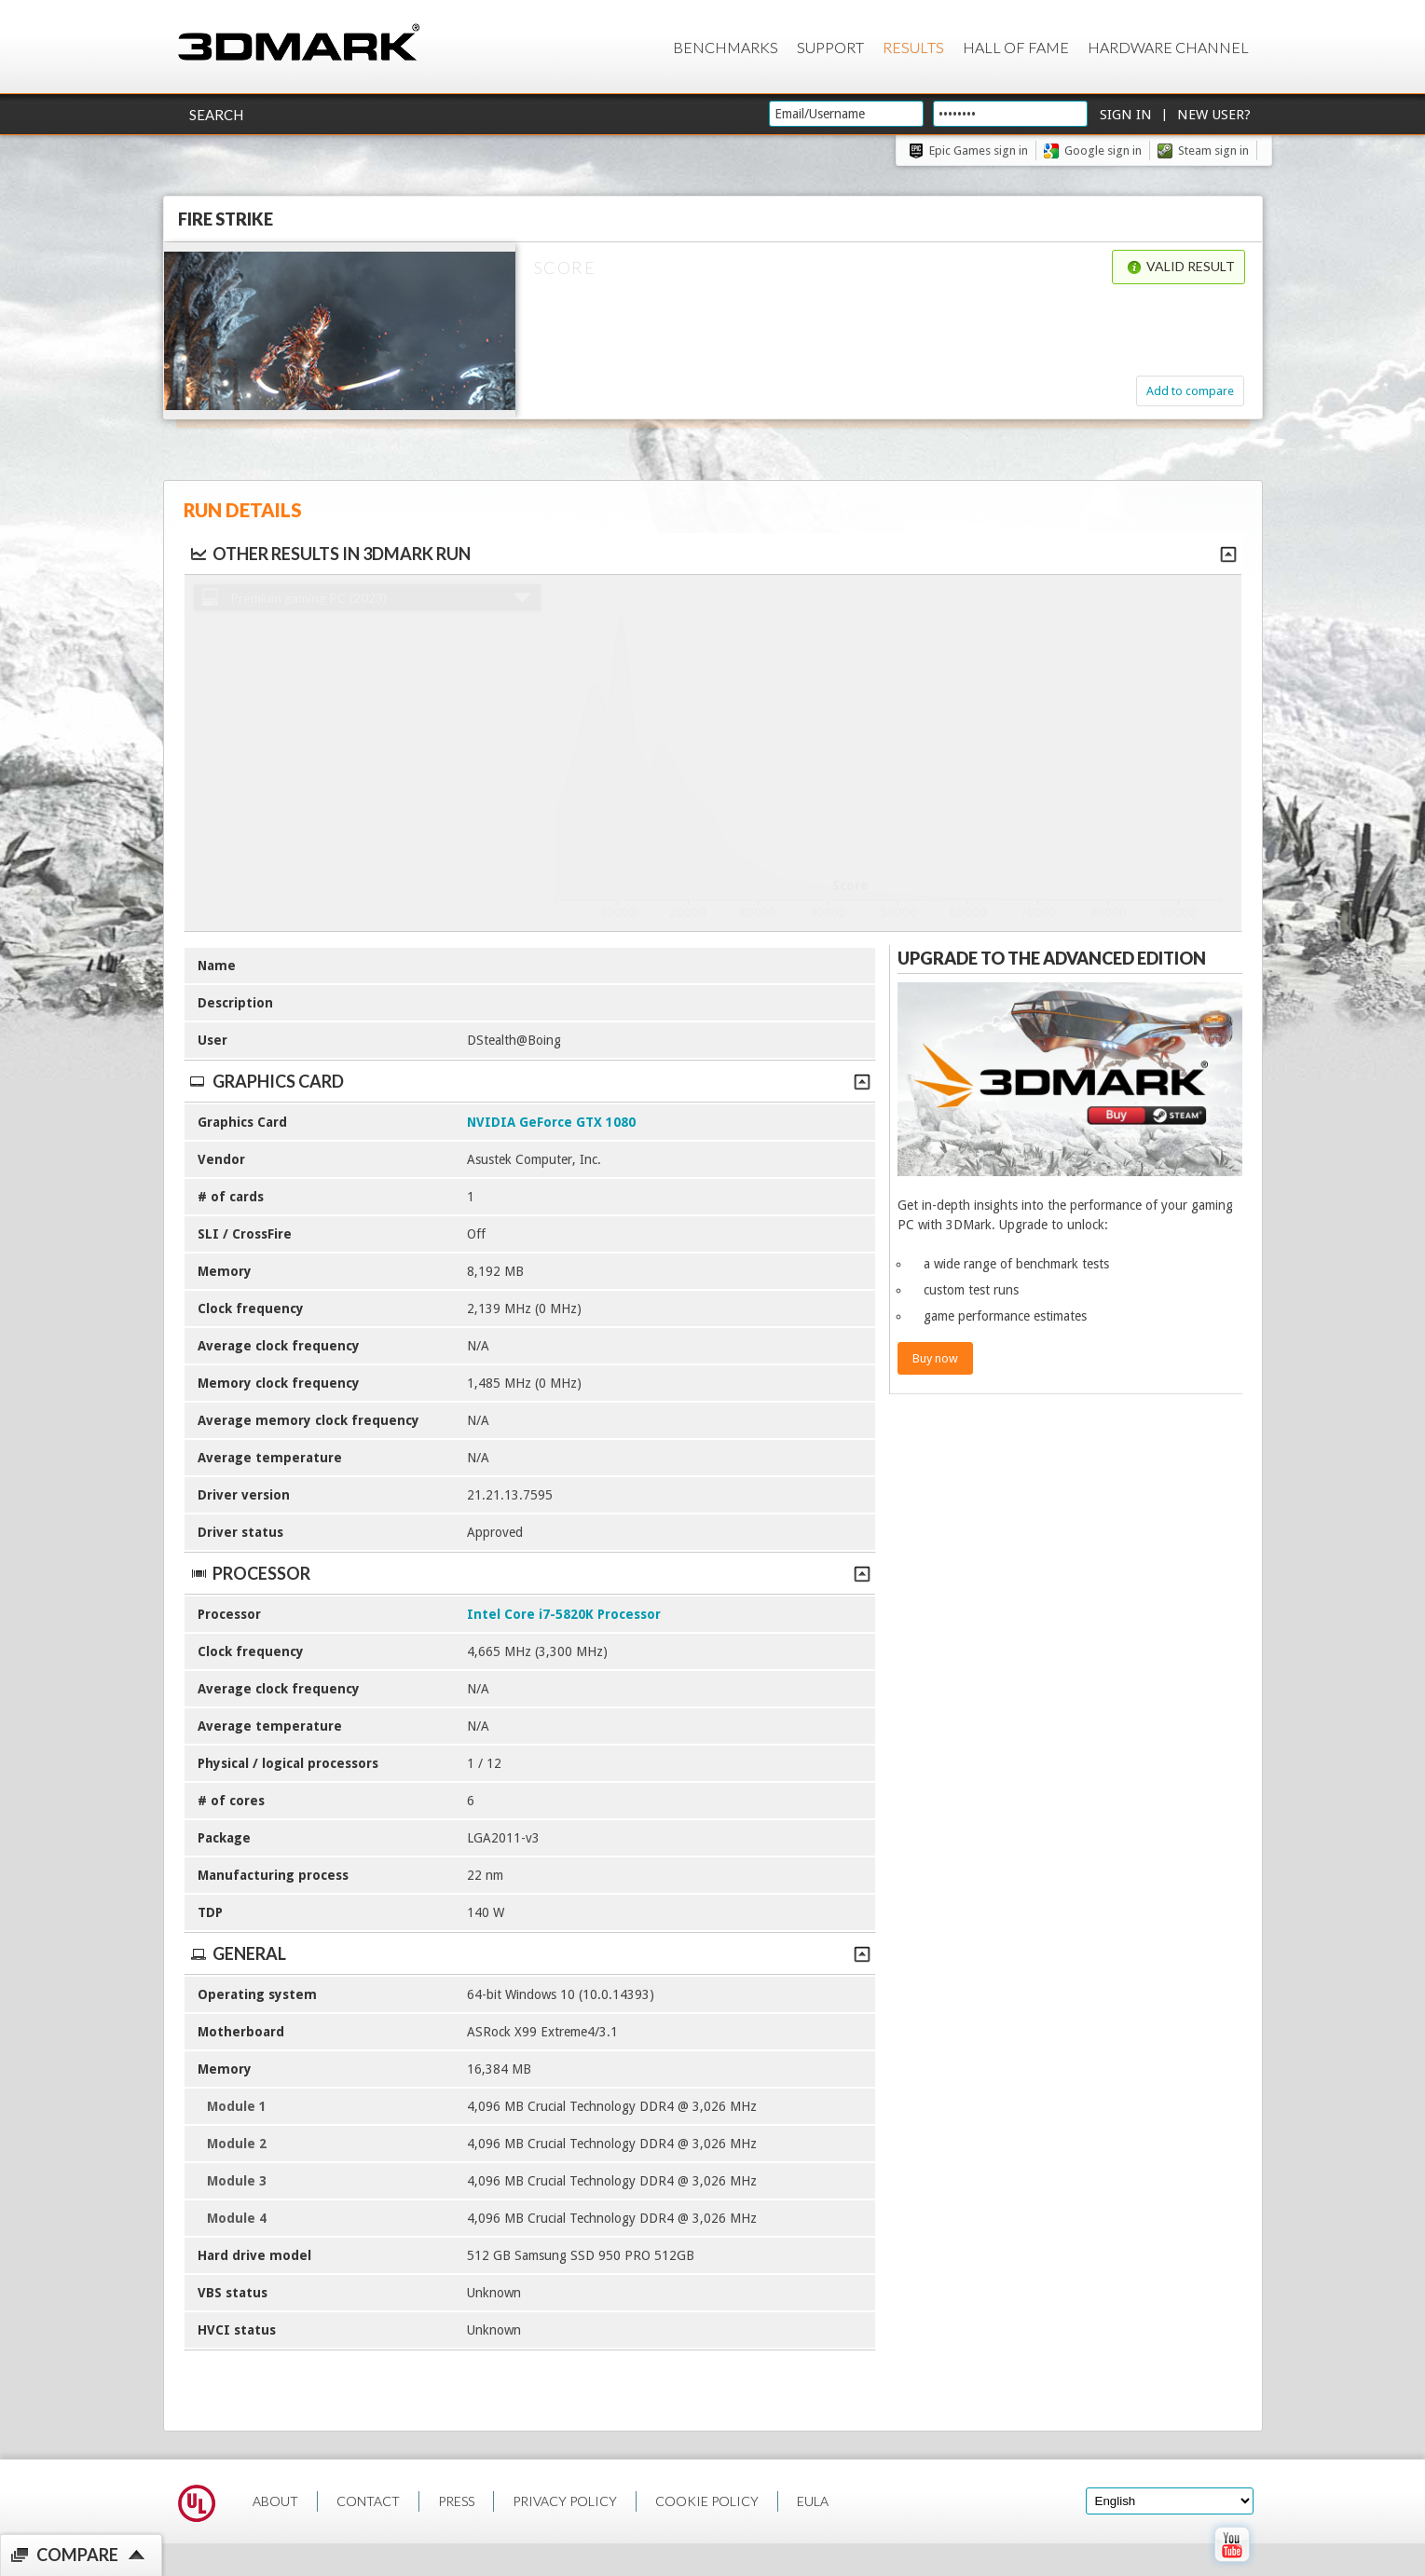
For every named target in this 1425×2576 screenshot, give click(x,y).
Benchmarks (725, 47)
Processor (529, 1573)
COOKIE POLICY (707, 2501)
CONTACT (368, 2501)
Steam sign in (1213, 151)
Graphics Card (529, 1081)
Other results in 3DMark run (329, 553)
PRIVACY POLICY (565, 2501)
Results (913, 47)
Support (830, 47)
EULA (813, 2501)
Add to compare (1190, 391)
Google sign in (1103, 151)
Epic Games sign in (978, 151)
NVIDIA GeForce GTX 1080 (551, 1122)
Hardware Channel (1168, 47)
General (529, 1953)
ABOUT (275, 2501)
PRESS (456, 2501)
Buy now (935, 1358)
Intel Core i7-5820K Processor (564, 1614)
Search (216, 114)
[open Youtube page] (1231, 2565)
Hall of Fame (1016, 47)
